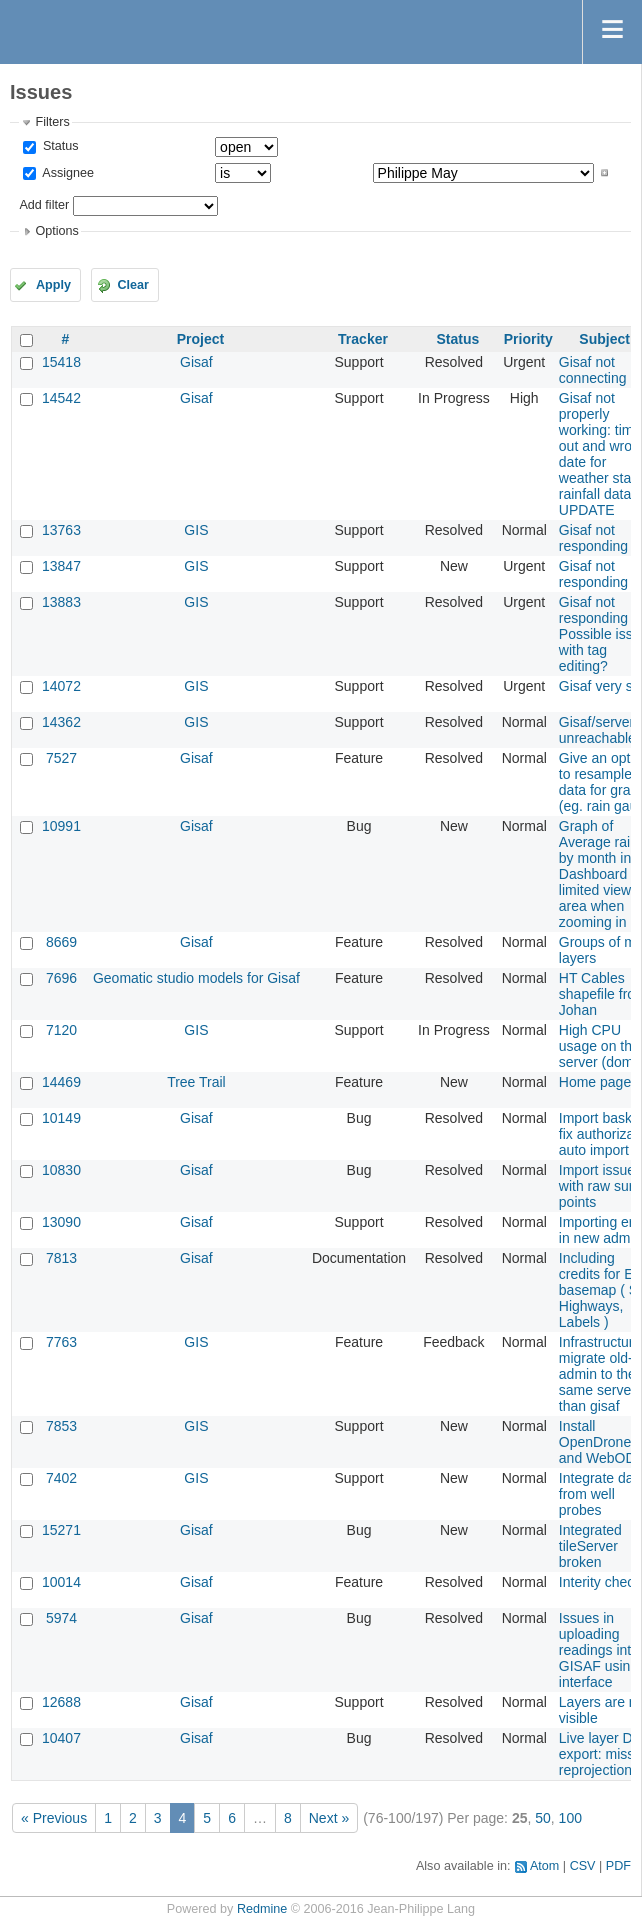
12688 (61, 1702)
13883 (61, 602)
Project (200, 339)
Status (58, 146)
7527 (61, 758)
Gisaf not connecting (593, 370)
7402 (61, 1478)
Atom (544, 1866)
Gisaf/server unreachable (597, 730)
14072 (61, 686)
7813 (61, 1258)
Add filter (44, 205)
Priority (528, 339)
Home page (595, 1082)
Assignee (66, 173)
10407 (61, 1738)
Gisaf (196, 362)
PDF (618, 1866)
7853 (61, 1426)
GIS (196, 530)
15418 (61, 362)
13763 (61, 530)
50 (543, 1818)
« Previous (54, 1818)
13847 (61, 566)
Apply (53, 285)
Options (56, 231)
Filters (52, 122)
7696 (61, 978)
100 (570, 1818)
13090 (61, 1222)
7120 (61, 1030)
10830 (61, 1170)
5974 (61, 1618)
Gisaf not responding (593, 538)
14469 (61, 1082)
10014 (61, 1582)
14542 (61, 398)
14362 (61, 722)
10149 (61, 1118)
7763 (61, 1342)
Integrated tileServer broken (590, 1546)
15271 (61, 1530)
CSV (583, 1866)
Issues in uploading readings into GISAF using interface (599, 1650)
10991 (61, 826)
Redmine (262, 1909)
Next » (329, 1818)
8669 (61, 942)
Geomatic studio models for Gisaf (196, 978)
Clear (133, 285)
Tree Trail (196, 1082)
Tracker (363, 339)
